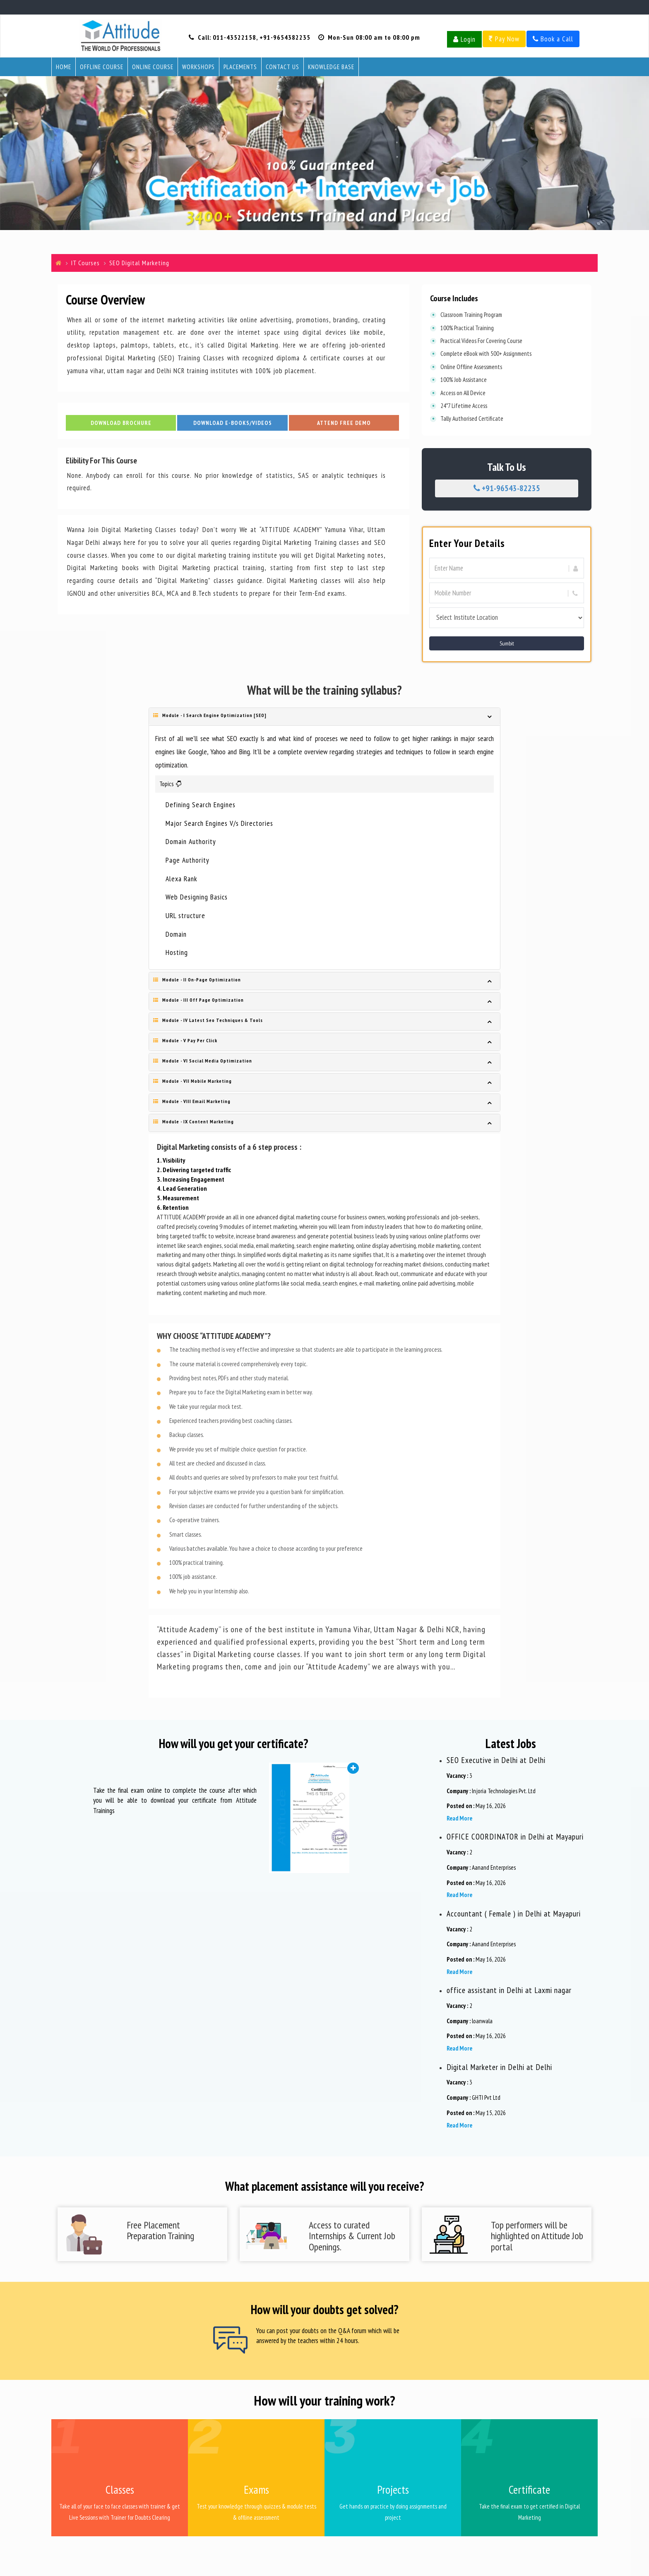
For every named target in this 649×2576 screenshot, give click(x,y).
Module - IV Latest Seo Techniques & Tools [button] (208, 1020)
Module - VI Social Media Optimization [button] (202, 1061)
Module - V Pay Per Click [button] (185, 1040)
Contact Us (282, 67)
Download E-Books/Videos (232, 424)
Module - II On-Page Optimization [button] (197, 979)
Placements (240, 67)
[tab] (324, 716)
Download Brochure (121, 424)
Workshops (198, 67)
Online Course (152, 67)
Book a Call (553, 38)
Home (63, 67)
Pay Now (504, 38)
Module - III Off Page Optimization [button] (198, 1000)
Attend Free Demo (344, 424)
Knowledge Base (331, 67)
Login (464, 39)
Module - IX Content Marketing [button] (193, 1121)
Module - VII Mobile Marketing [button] (192, 1081)
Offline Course (101, 67)
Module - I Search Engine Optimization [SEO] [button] (210, 715)
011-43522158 (234, 37)
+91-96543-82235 (507, 488)
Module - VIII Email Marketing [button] (192, 1101)
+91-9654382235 (285, 37)
